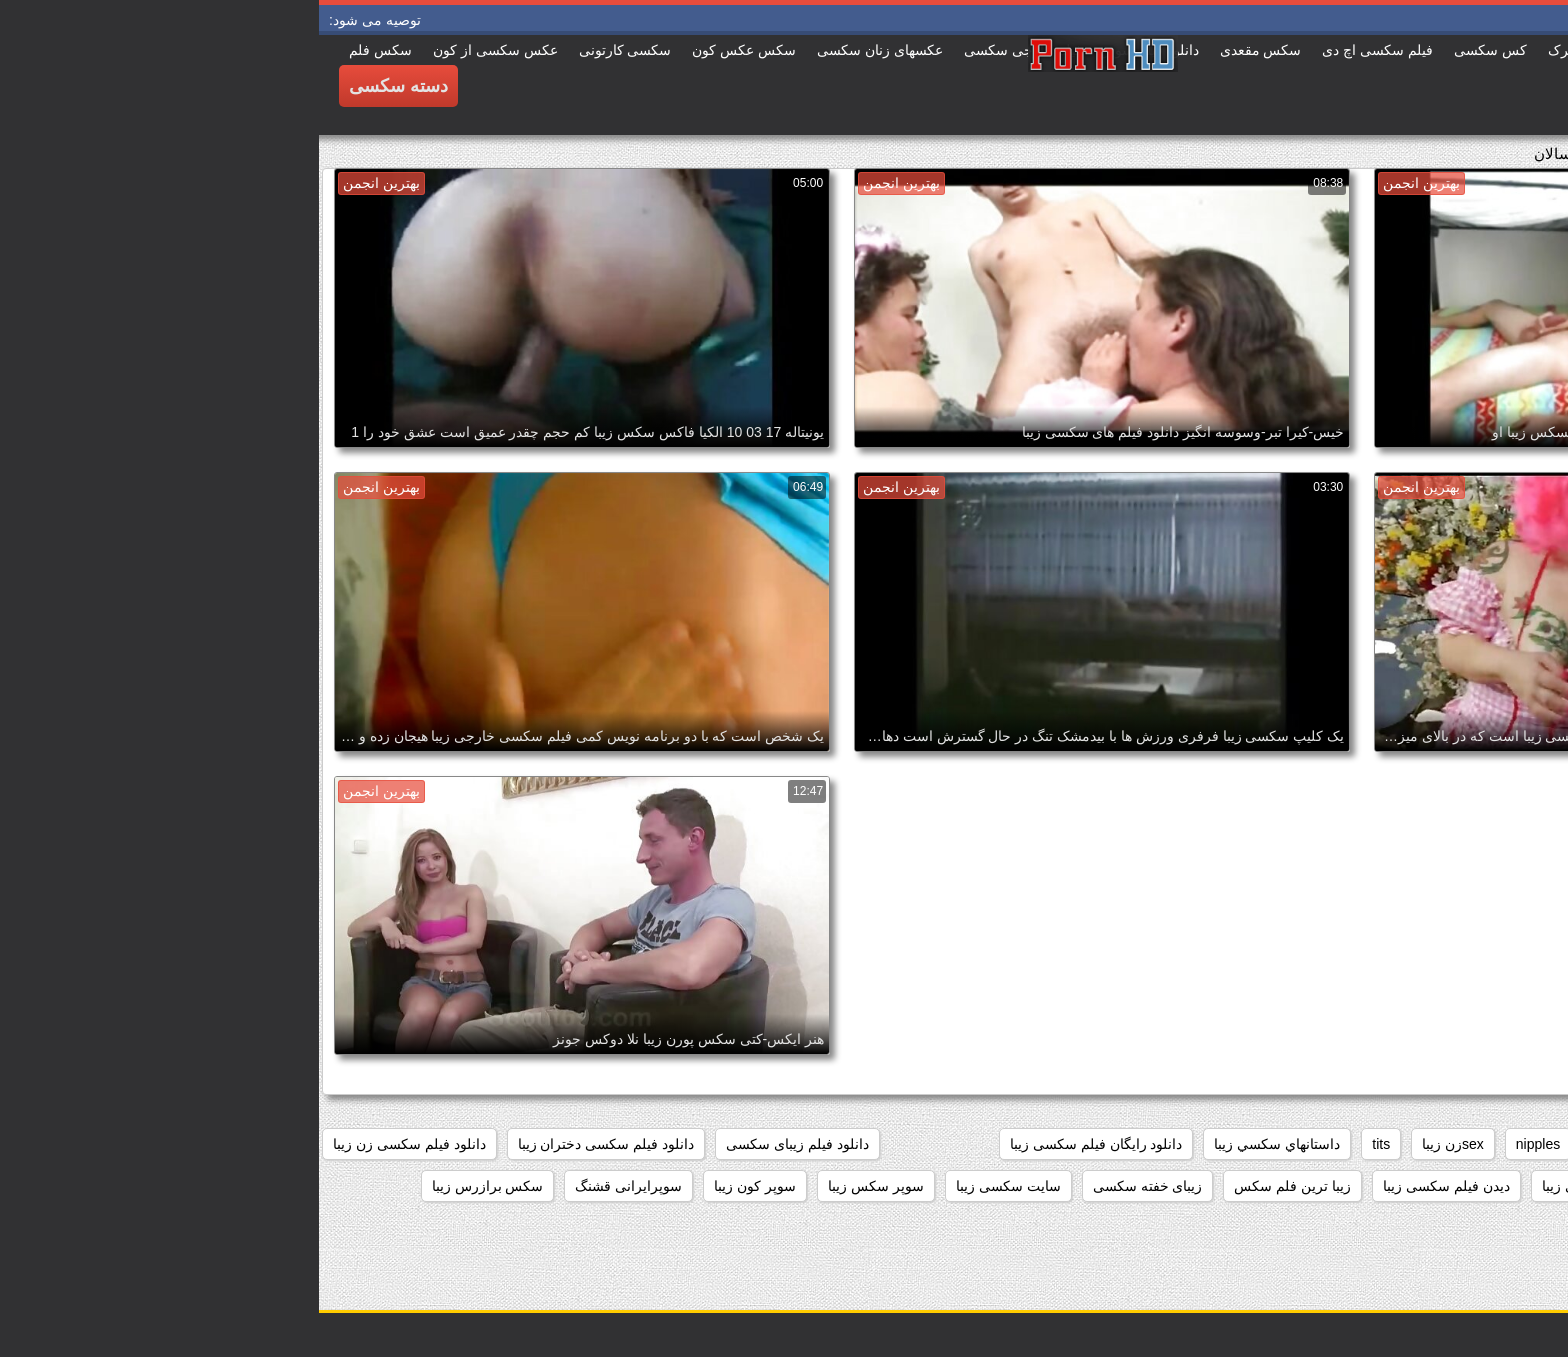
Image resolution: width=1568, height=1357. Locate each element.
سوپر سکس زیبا (557, 1186)
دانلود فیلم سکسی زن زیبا (90, 1144)
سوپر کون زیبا (436, 1186)
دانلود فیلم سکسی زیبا (1478, 1186)
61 (1536, 1144)
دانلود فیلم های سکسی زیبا (1302, 1186)
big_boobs (1464, 1144)
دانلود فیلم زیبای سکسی (478, 1144)
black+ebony (1360, 1144)
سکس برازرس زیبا (169, 1186)
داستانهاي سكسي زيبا (958, 1144)
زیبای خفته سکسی (829, 1186)
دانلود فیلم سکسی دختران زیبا (287, 1144)
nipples (1219, 1144)
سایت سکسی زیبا (689, 1186)
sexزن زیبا (1134, 1144)
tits (1062, 1144)
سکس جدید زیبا (1498, 1228)
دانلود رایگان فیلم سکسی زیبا (777, 1144)
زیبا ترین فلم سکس (973, 1186)
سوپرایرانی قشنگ (309, 1186)
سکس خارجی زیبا (1367, 1228)
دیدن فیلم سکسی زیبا (1127, 1186)
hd (1281, 1144)
